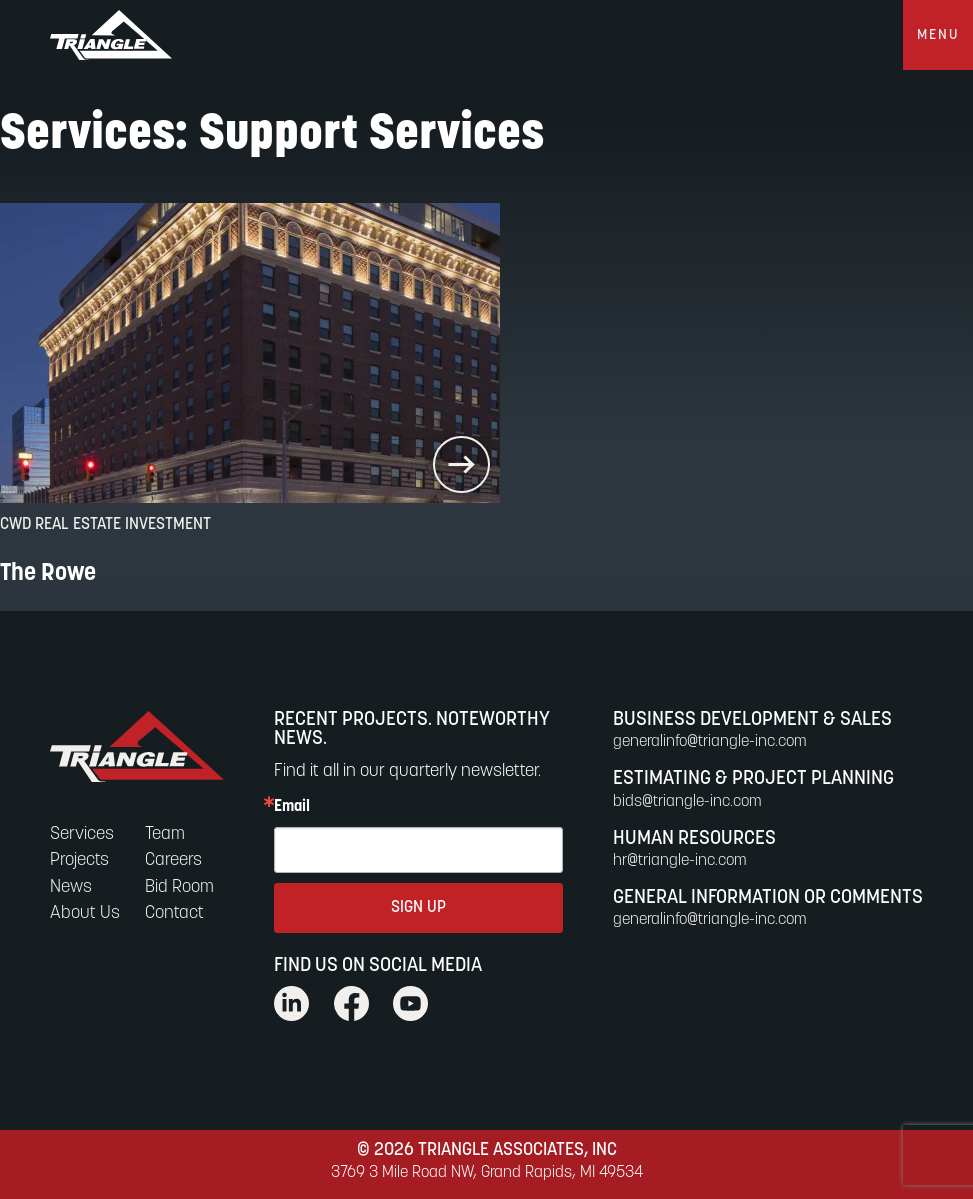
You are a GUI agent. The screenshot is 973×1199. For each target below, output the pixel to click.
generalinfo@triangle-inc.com (710, 742)
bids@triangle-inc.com (687, 802)
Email (292, 807)
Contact (174, 913)
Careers (173, 860)
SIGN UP (418, 908)
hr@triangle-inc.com (680, 861)
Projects (79, 860)
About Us (85, 913)
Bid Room (179, 887)
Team (165, 834)
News (71, 887)
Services (82, 834)
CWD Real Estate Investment (105, 525)
